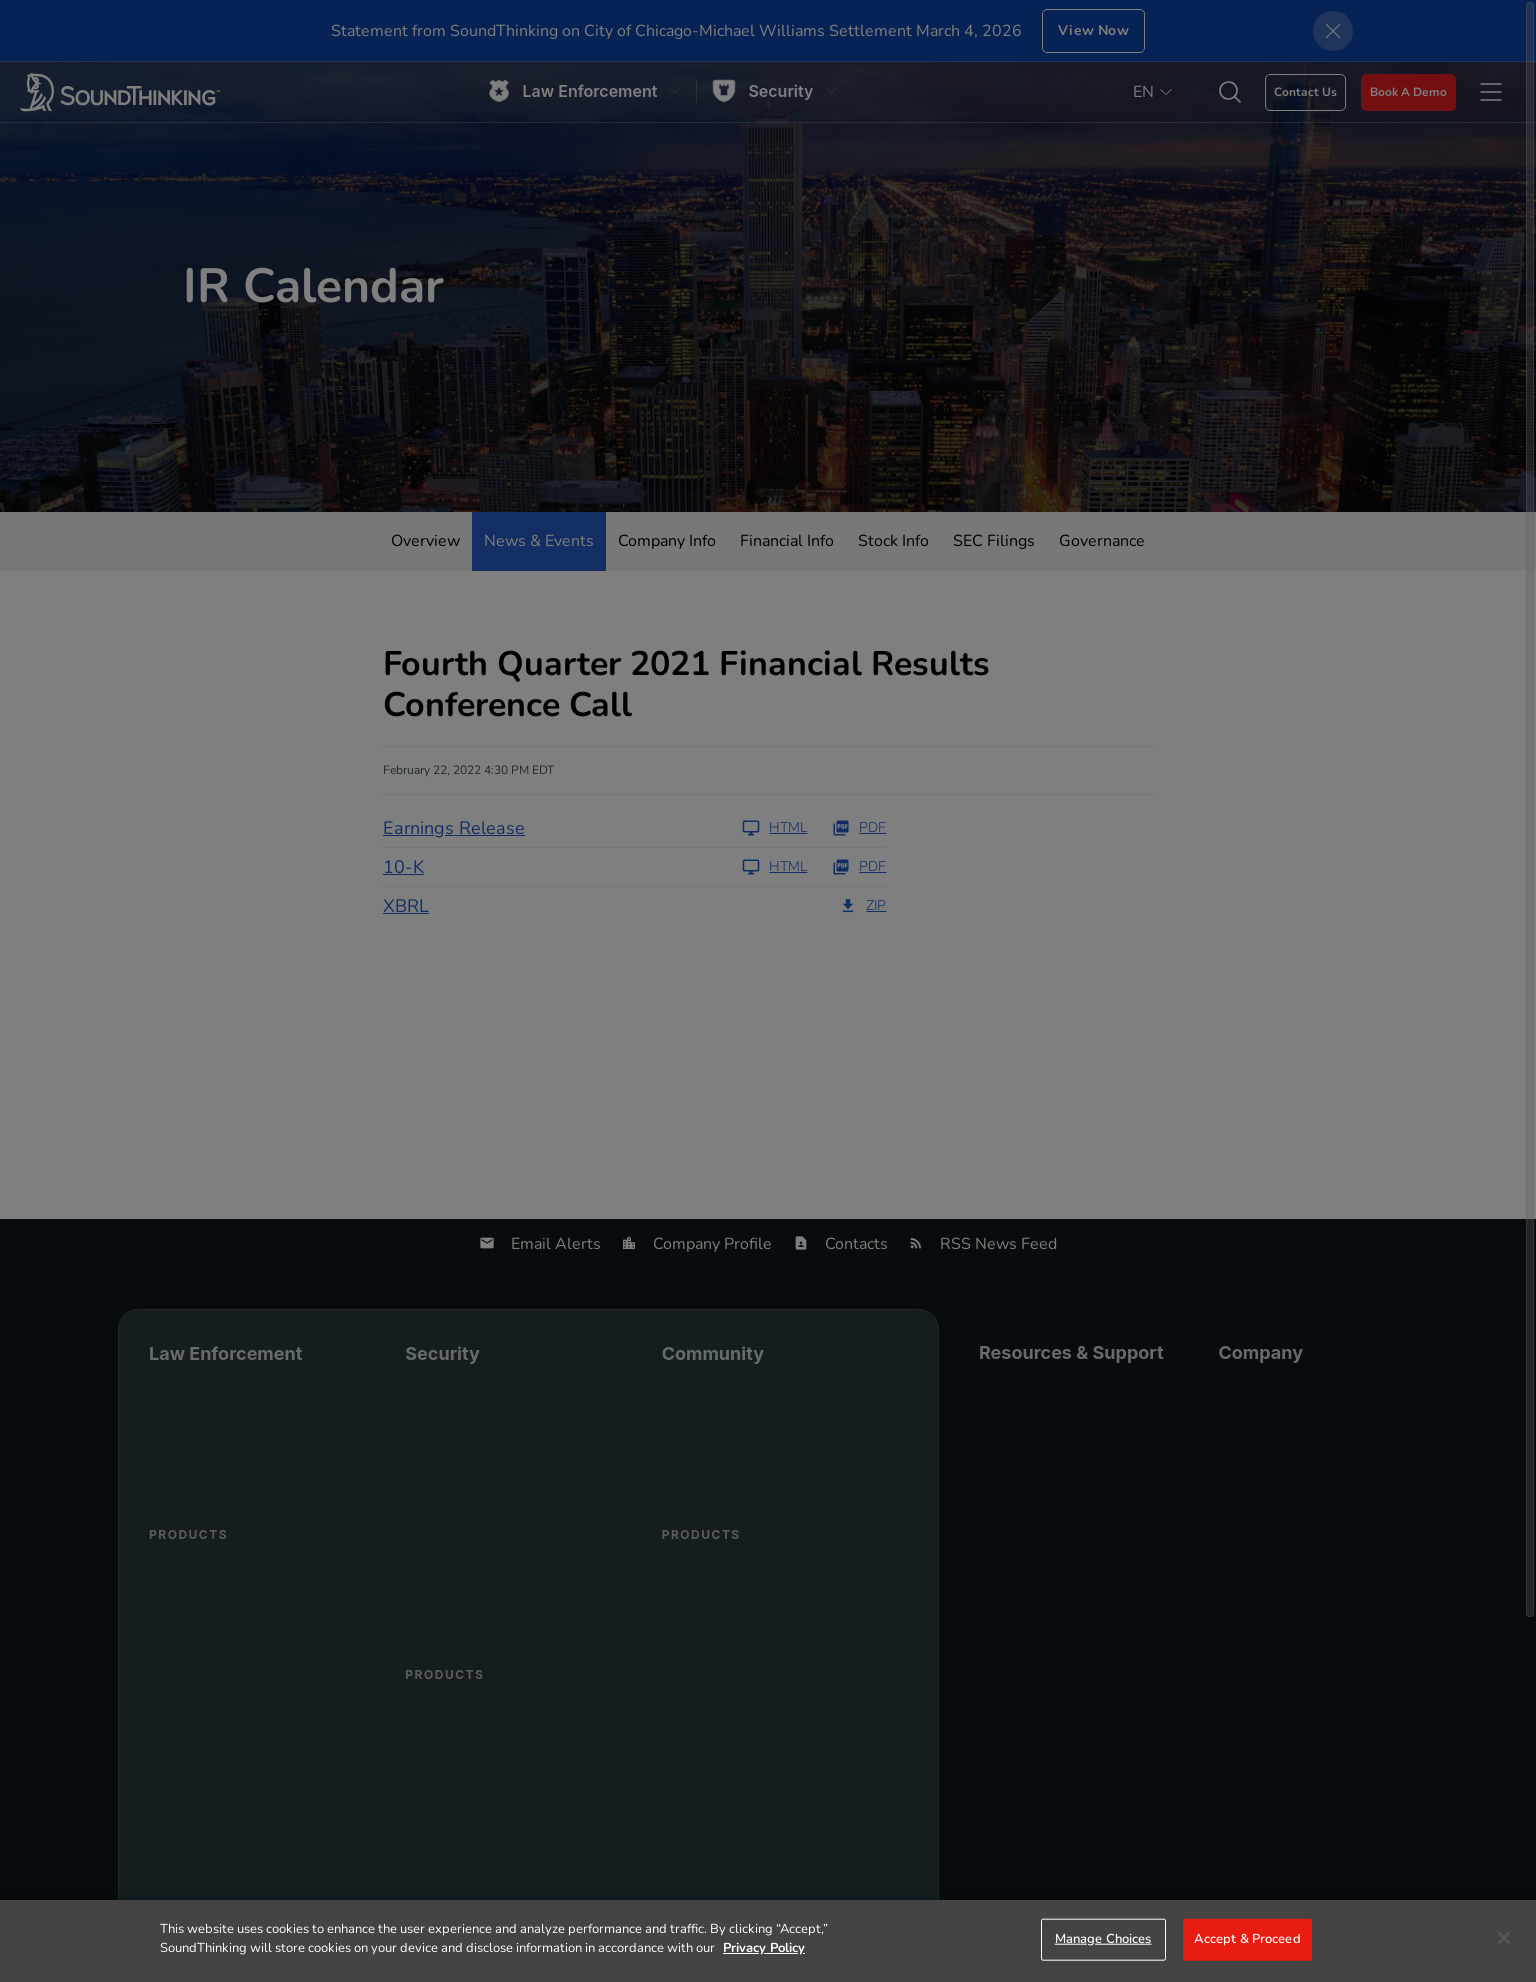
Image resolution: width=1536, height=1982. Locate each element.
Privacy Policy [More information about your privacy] (764, 1948)
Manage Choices (1103, 1939)
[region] (768, 1941)
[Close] (1504, 1938)
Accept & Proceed (1247, 1939)
